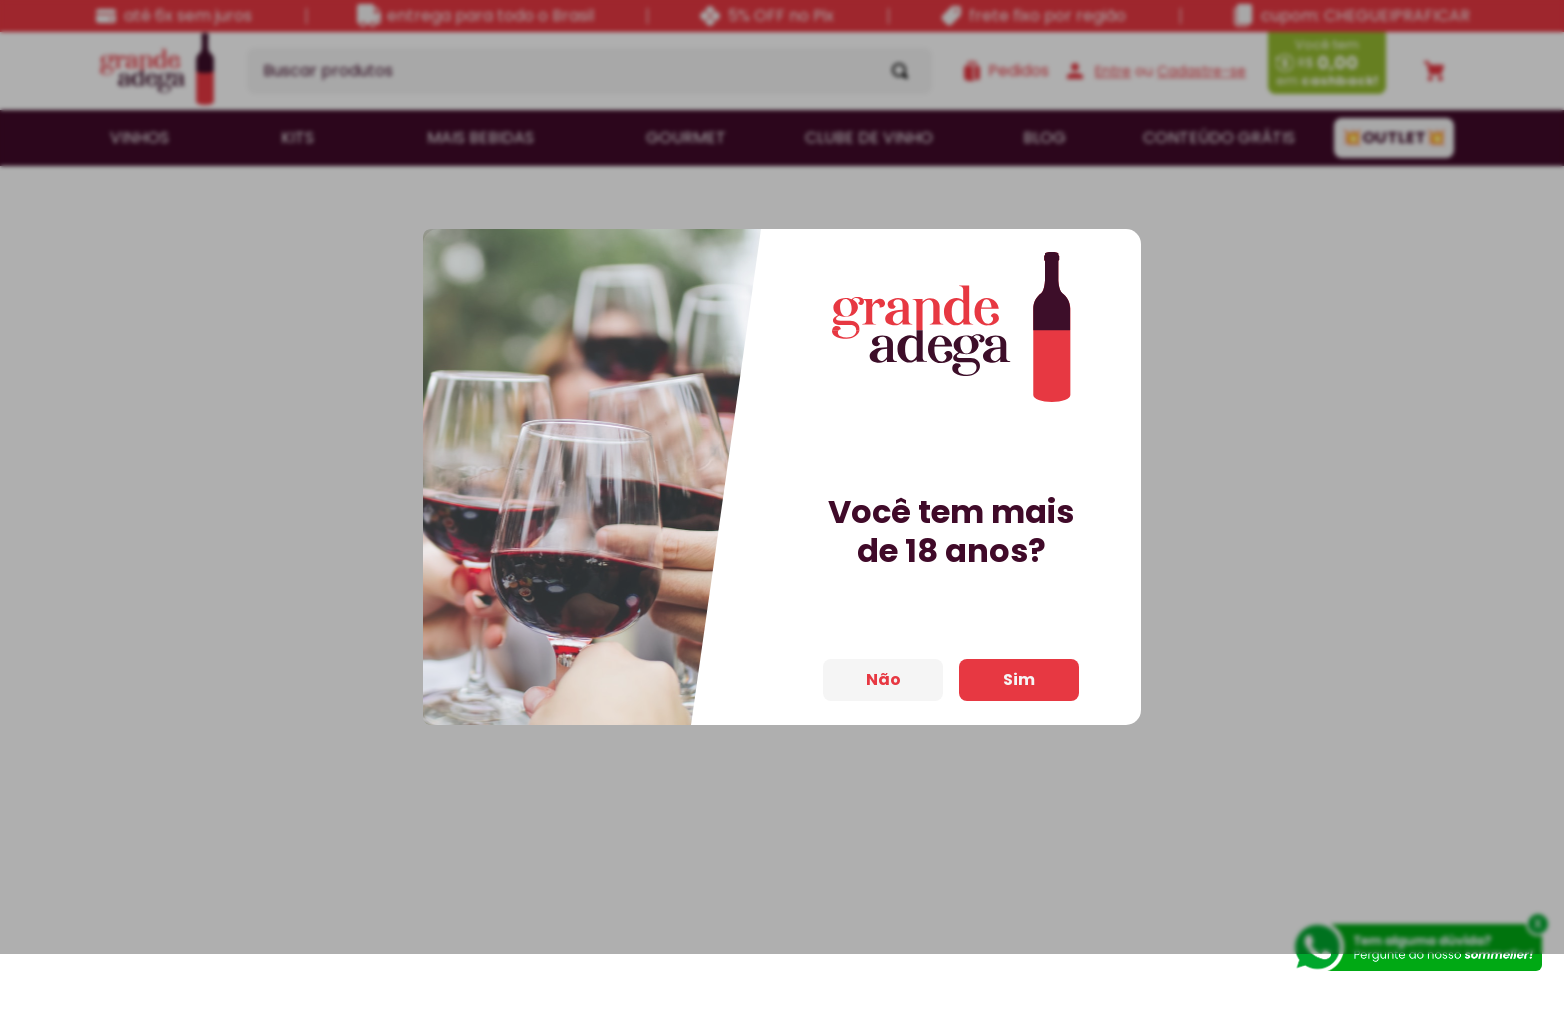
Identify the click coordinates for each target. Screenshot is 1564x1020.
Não (883, 689)
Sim (1019, 689)
